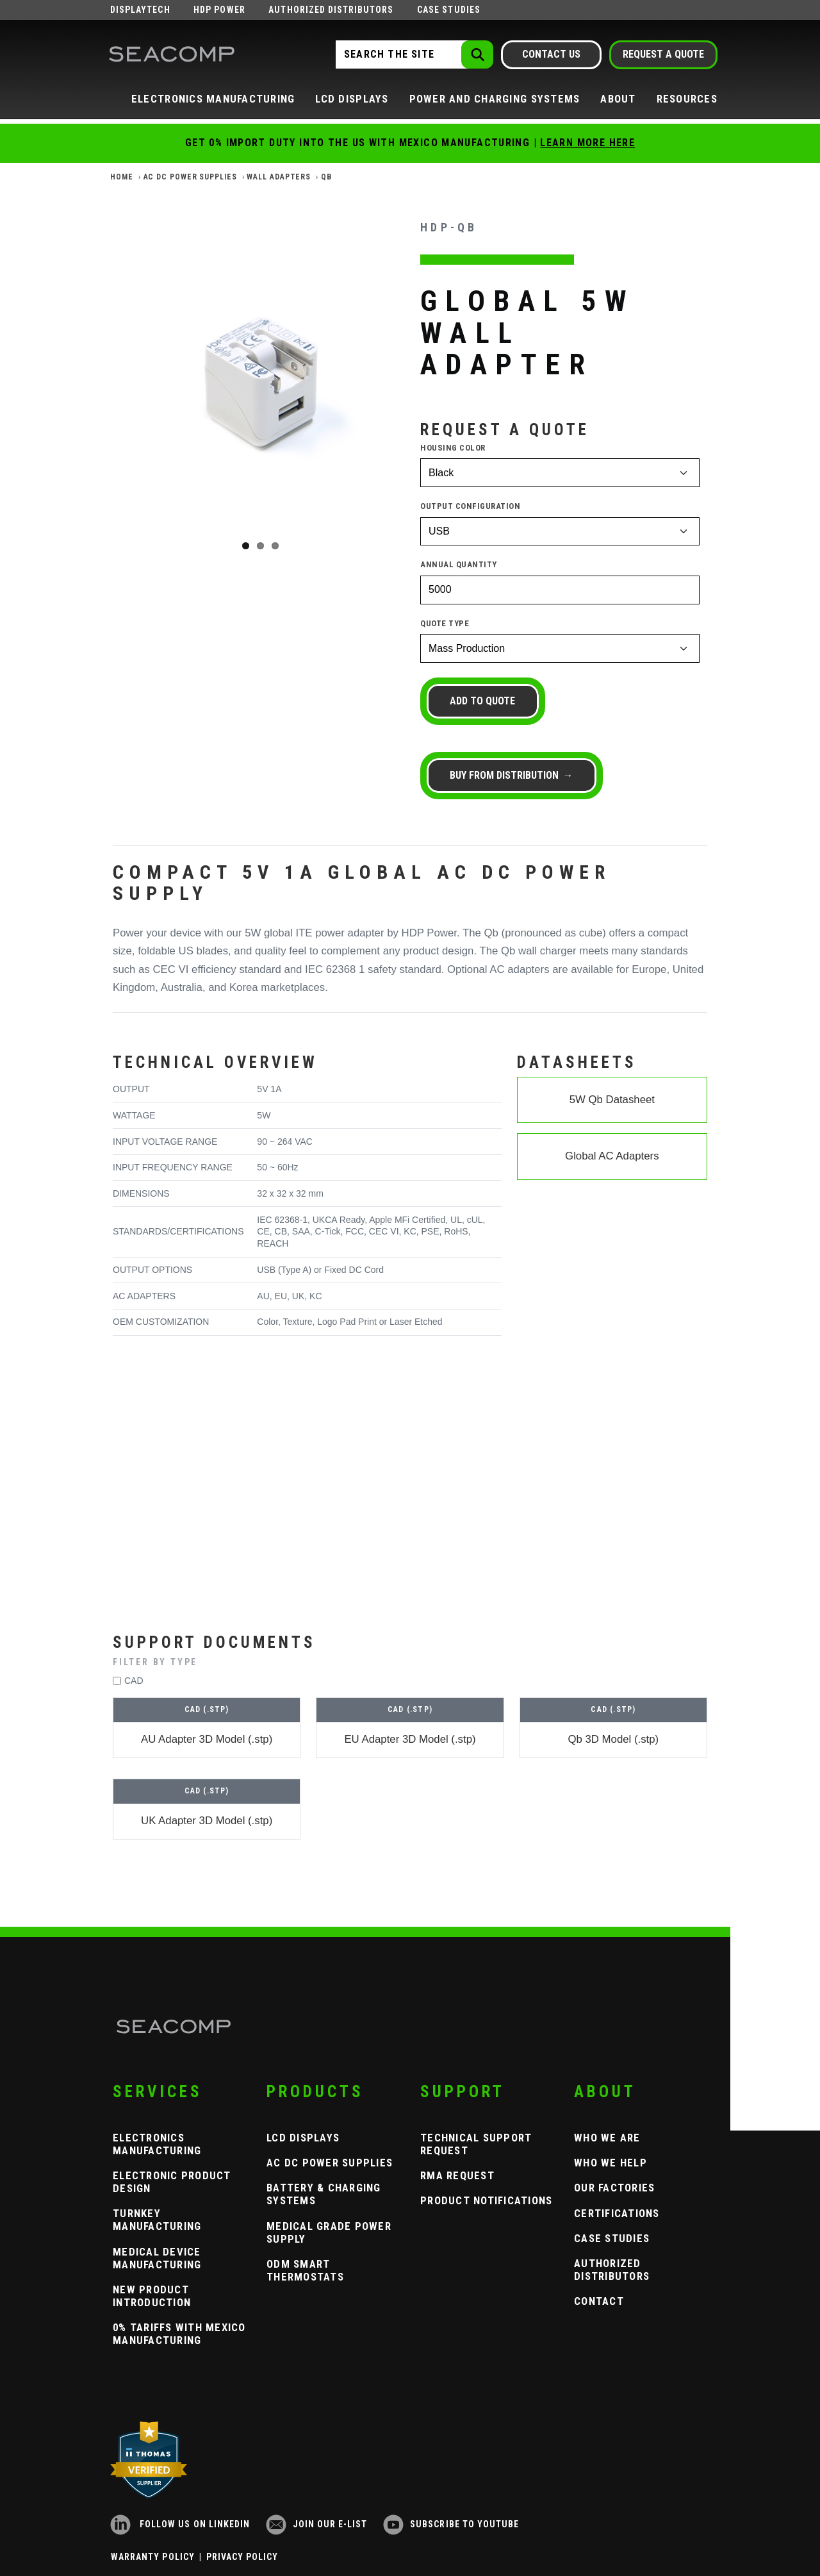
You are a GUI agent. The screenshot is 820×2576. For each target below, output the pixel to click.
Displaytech (140, 9)
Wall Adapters (279, 176)
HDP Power (219, 9)
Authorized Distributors (330, 9)
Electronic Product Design (172, 2182)
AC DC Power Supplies (190, 176)
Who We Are (607, 2137)
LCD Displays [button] (351, 98)
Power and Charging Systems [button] (494, 98)
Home (121, 176)
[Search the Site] (413, 54)
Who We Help (610, 2162)
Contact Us (551, 54)
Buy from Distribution (506, 775)
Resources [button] (687, 98)
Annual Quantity (458, 564)
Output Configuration (470, 506)
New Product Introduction (152, 2296)
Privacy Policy (242, 2557)
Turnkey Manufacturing (157, 2219)
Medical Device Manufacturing (157, 2258)
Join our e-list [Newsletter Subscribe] (317, 2524)
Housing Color (453, 448)
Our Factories (614, 2187)
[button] (410, 1662)
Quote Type (444, 623)
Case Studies (448, 9)
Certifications (617, 2213)
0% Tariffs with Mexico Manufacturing (179, 2334)
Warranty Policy (153, 2557)
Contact (599, 2301)
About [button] (618, 98)
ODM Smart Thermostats (305, 2270)
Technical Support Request (476, 2144)
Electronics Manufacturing (157, 2144)
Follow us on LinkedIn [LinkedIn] (180, 2524)
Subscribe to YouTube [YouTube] (451, 2524)
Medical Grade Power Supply (328, 2232)
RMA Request (457, 2175)
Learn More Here (587, 143)
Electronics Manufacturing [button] (213, 98)
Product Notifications (486, 2200)
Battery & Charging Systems (323, 2194)
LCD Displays (303, 2137)
